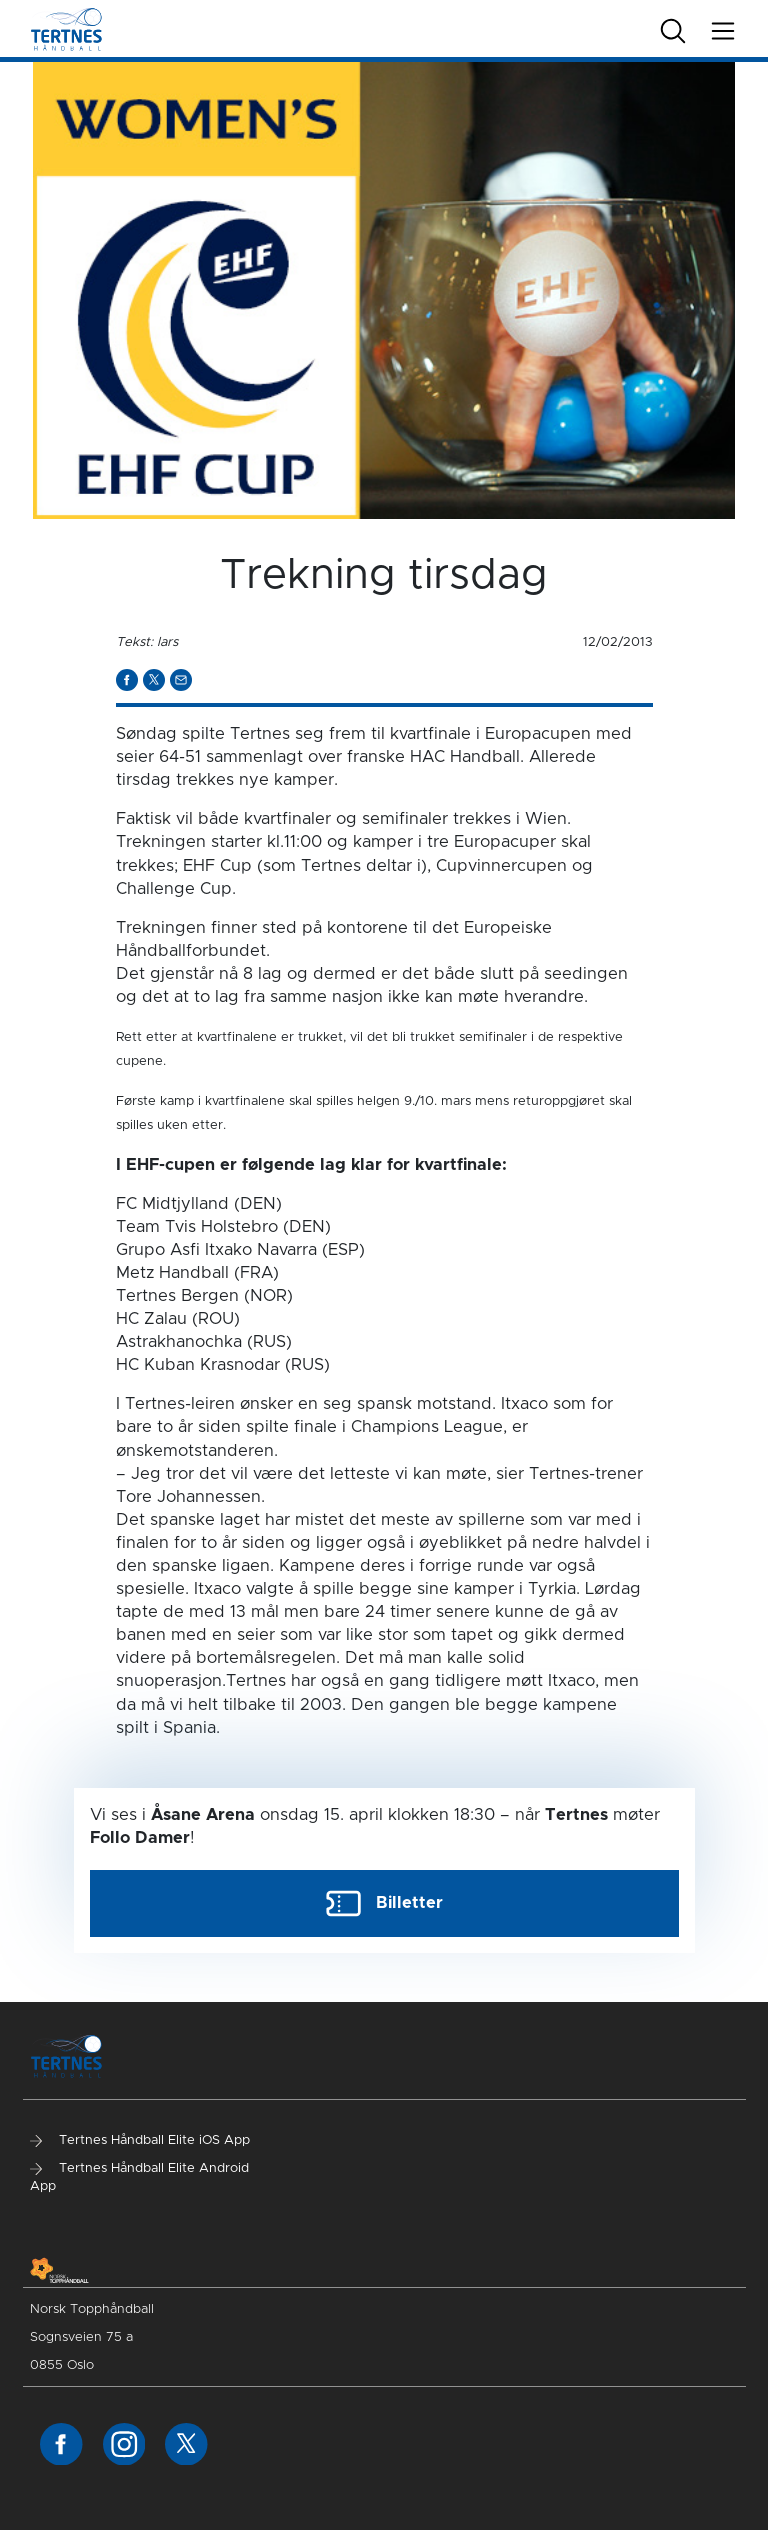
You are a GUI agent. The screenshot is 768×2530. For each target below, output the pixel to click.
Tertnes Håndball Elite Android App (139, 2177)
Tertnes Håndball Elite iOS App (140, 2140)
